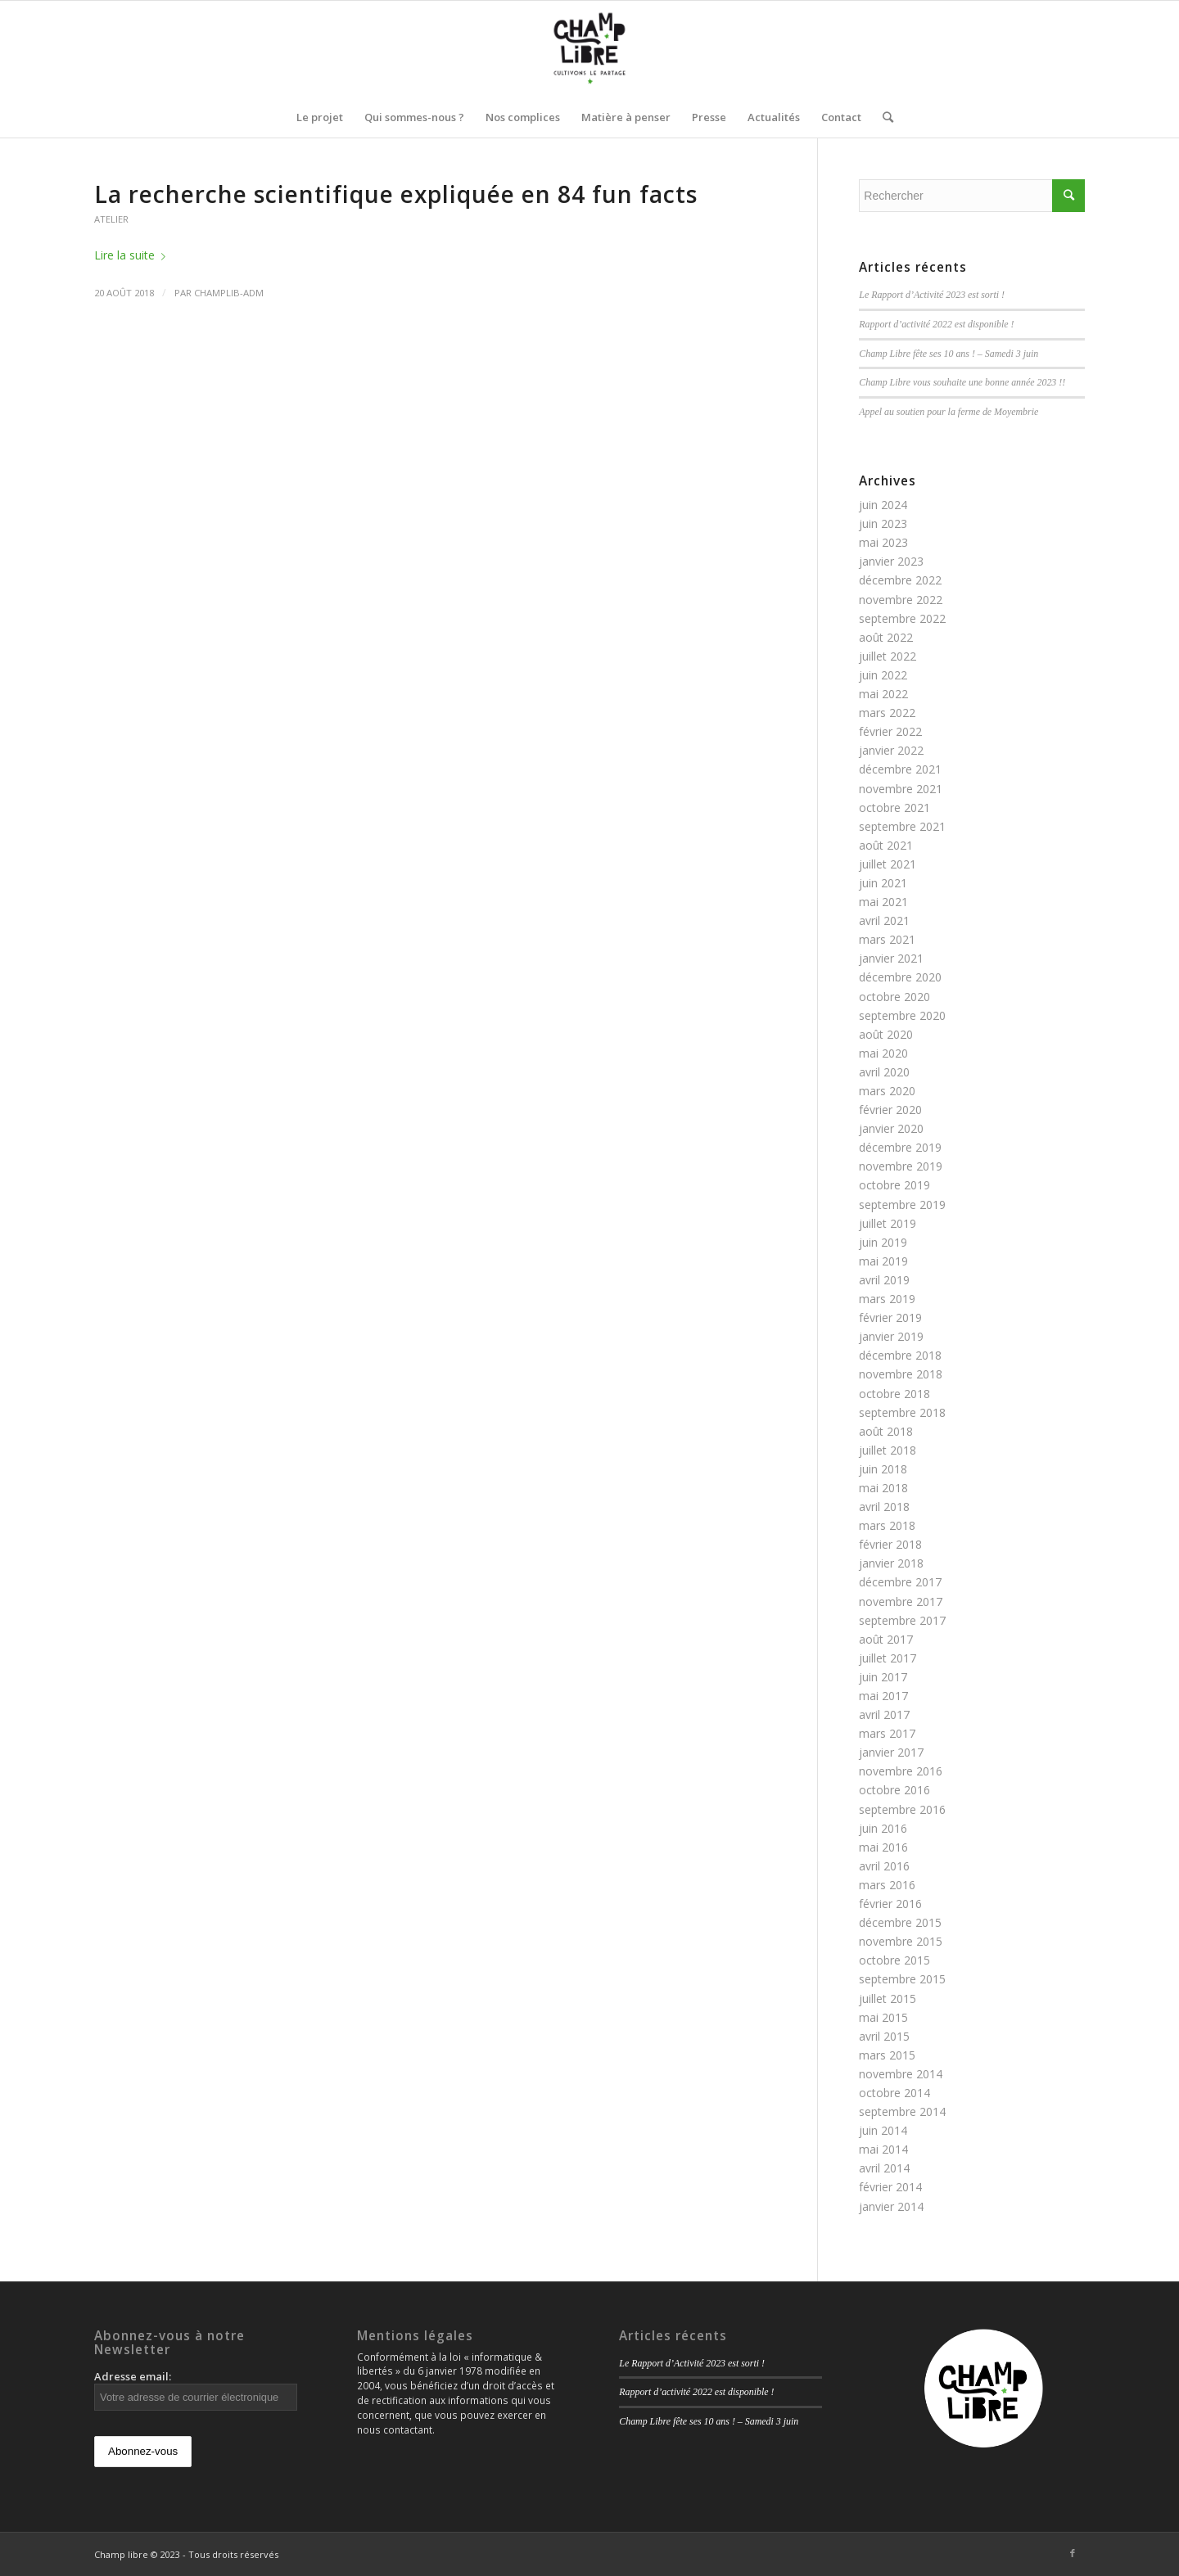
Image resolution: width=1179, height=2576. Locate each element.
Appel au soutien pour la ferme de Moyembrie (948, 411)
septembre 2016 (902, 1809)
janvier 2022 (891, 750)
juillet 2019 (887, 1223)
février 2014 (890, 2187)
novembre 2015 (900, 1941)
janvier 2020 (891, 1128)
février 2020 (890, 1109)
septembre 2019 (902, 1204)
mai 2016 (883, 1847)
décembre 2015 (900, 1922)
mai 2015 (883, 2017)
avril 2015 (884, 2036)
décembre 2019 (900, 1147)
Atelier (111, 219)
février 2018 (890, 1544)
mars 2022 (887, 712)
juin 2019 (883, 1242)
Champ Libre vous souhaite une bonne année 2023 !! (962, 382)
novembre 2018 (900, 1374)
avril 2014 (884, 2168)
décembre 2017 (900, 1582)
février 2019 (890, 1317)
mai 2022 (883, 694)
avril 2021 (884, 920)
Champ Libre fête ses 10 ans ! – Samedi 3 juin (948, 353)
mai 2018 (883, 1488)
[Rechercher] (882, 117)
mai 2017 (883, 1695)
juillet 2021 (887, 864)
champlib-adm (229, 292)
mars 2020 (887, 1091)
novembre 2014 (900, 2074)
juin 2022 (883, 675)
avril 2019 (884, 1280)
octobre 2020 (894, 996)
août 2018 (886, 1431)
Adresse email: (195, 2390)
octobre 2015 (894, 1960)
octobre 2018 (894, 1393)
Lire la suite (133, 255)
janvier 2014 (891, 2206)
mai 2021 (883, 901)
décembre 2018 (900, 1355)
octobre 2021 (894, 807)
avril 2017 (884, 1714)
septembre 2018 (902, 1412)
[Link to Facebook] (1072, 2553)
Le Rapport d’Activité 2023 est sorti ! (932, 294)
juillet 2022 (887, 656)
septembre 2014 (902, 2111)
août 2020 (886, 1034)
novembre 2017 (900, 1601)
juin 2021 (883, 883)
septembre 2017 (902, 1620)
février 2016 (890, 1903)
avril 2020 (884, 1072)
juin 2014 (883, 2130)
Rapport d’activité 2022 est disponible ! (936, 324)
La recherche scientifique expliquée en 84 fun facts (396, 194)
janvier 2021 (891, 958)
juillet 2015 (887, 1998)
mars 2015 (887, 2055)
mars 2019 (887, 1298)
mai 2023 (883, 542)
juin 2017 (883, 1677)
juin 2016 (883, 1828)
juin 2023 (883, 523)
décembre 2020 (900, 977)
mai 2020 (883, 1053)
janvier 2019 (891, 1336)
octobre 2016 (894, 1790)
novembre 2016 (900, 1771)
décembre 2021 (900, 769)
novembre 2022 (900, 599)
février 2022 (890, 731)
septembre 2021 (902, 826)
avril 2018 (884, 1506)
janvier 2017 (891, 1752)
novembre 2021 (900, 788)
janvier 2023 (891, 561)
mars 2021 (887, 939)
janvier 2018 (891, 1563)
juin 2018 (883, 1469)
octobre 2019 (894, 1185)
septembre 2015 (902, 1979)
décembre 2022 (900, 580)
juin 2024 (883, 504)
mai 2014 (883, 2149)
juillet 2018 (887, 1450)
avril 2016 (884, 1866)
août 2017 (886, 1639)
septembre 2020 (902, 1015)
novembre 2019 (900, 1166)
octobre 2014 (894, 2092)
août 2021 (886, 845)
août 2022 (886, 637)
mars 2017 (887, 1733)
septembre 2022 (902, 618)
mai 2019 (883, 1261)
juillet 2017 (887, 1658)
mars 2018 (887, 1525)
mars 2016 (887, 1885)
